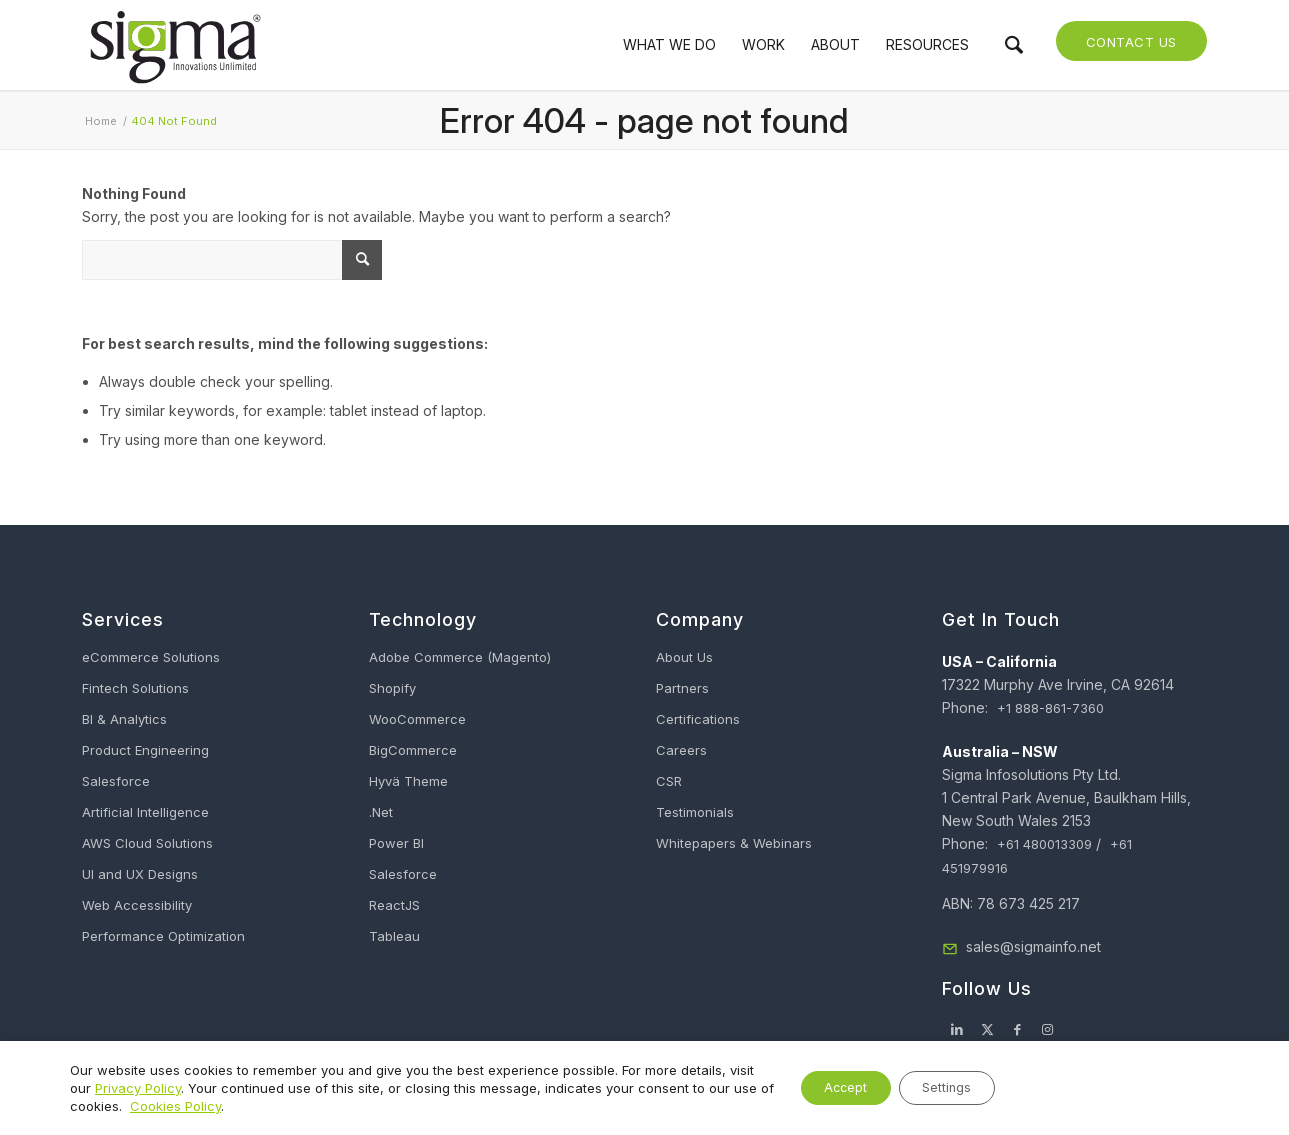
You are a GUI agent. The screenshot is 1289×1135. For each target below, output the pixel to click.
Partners (682, 688)
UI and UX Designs (140, 874)
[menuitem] (669, 45)
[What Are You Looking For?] (232, 260)
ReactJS (394, 905)
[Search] (1014, 45)
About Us (684, 657)
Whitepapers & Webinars (734, 843)
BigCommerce (413, 750)
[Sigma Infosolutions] (174, 45)
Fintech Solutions (135, 688)
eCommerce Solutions (151, 657)
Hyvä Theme (408, 781)
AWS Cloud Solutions (147, 843)
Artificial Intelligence (145, 812)
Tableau (394, 936)
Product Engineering (145, 750)
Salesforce (116, 781)
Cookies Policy (244, 1106)
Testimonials (695, 812)
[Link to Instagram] (1047, 1029)
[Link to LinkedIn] (957, 1029)
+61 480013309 (1044, 844)
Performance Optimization (163, 936)
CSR (669, 781)
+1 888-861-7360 (1050, 708)
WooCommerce (417, 719)
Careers (681, 750)
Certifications (698, 719)
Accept (817, 1087)
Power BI (396, 843)
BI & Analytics (124, 719)
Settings (937, 1087)
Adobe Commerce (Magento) (460, 657)
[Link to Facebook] (1017, 1029)
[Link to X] (987, 1029)
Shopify (392, 688)
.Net (381, 812)
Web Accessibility (137, 905)
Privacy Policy (166, 1088)
